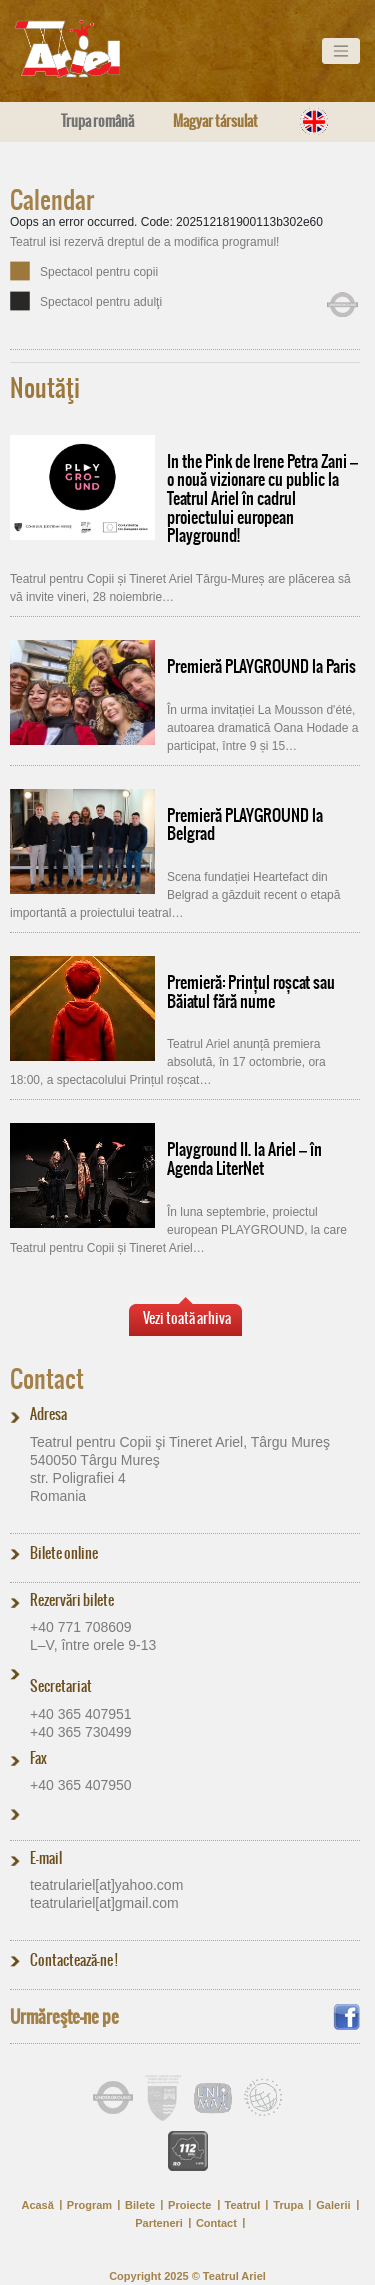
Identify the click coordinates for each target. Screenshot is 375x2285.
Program (89, 2205)
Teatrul (243, 2205)
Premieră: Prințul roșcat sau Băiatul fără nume (251, 991)
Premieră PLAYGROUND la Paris (261, 666)
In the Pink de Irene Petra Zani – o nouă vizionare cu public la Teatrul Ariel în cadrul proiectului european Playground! (262, 498)
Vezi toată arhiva (187, 1318)
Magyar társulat (215, 121)
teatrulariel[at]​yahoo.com (106, 1885)
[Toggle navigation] (341, 51)
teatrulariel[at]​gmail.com (104, 1903)
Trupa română (97, 121)
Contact (47, 1379)
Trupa (288, 2205)
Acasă (37, 2205)
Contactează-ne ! (74, 1960)
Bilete (140, 2205)
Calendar (52, 200)
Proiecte (189, 2205)
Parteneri (159, 2223)
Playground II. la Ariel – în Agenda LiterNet (244, 1158)
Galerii (333, 2205)
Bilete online (64, 1553)
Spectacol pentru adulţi (101, 302)
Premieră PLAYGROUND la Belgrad (245, 824)
